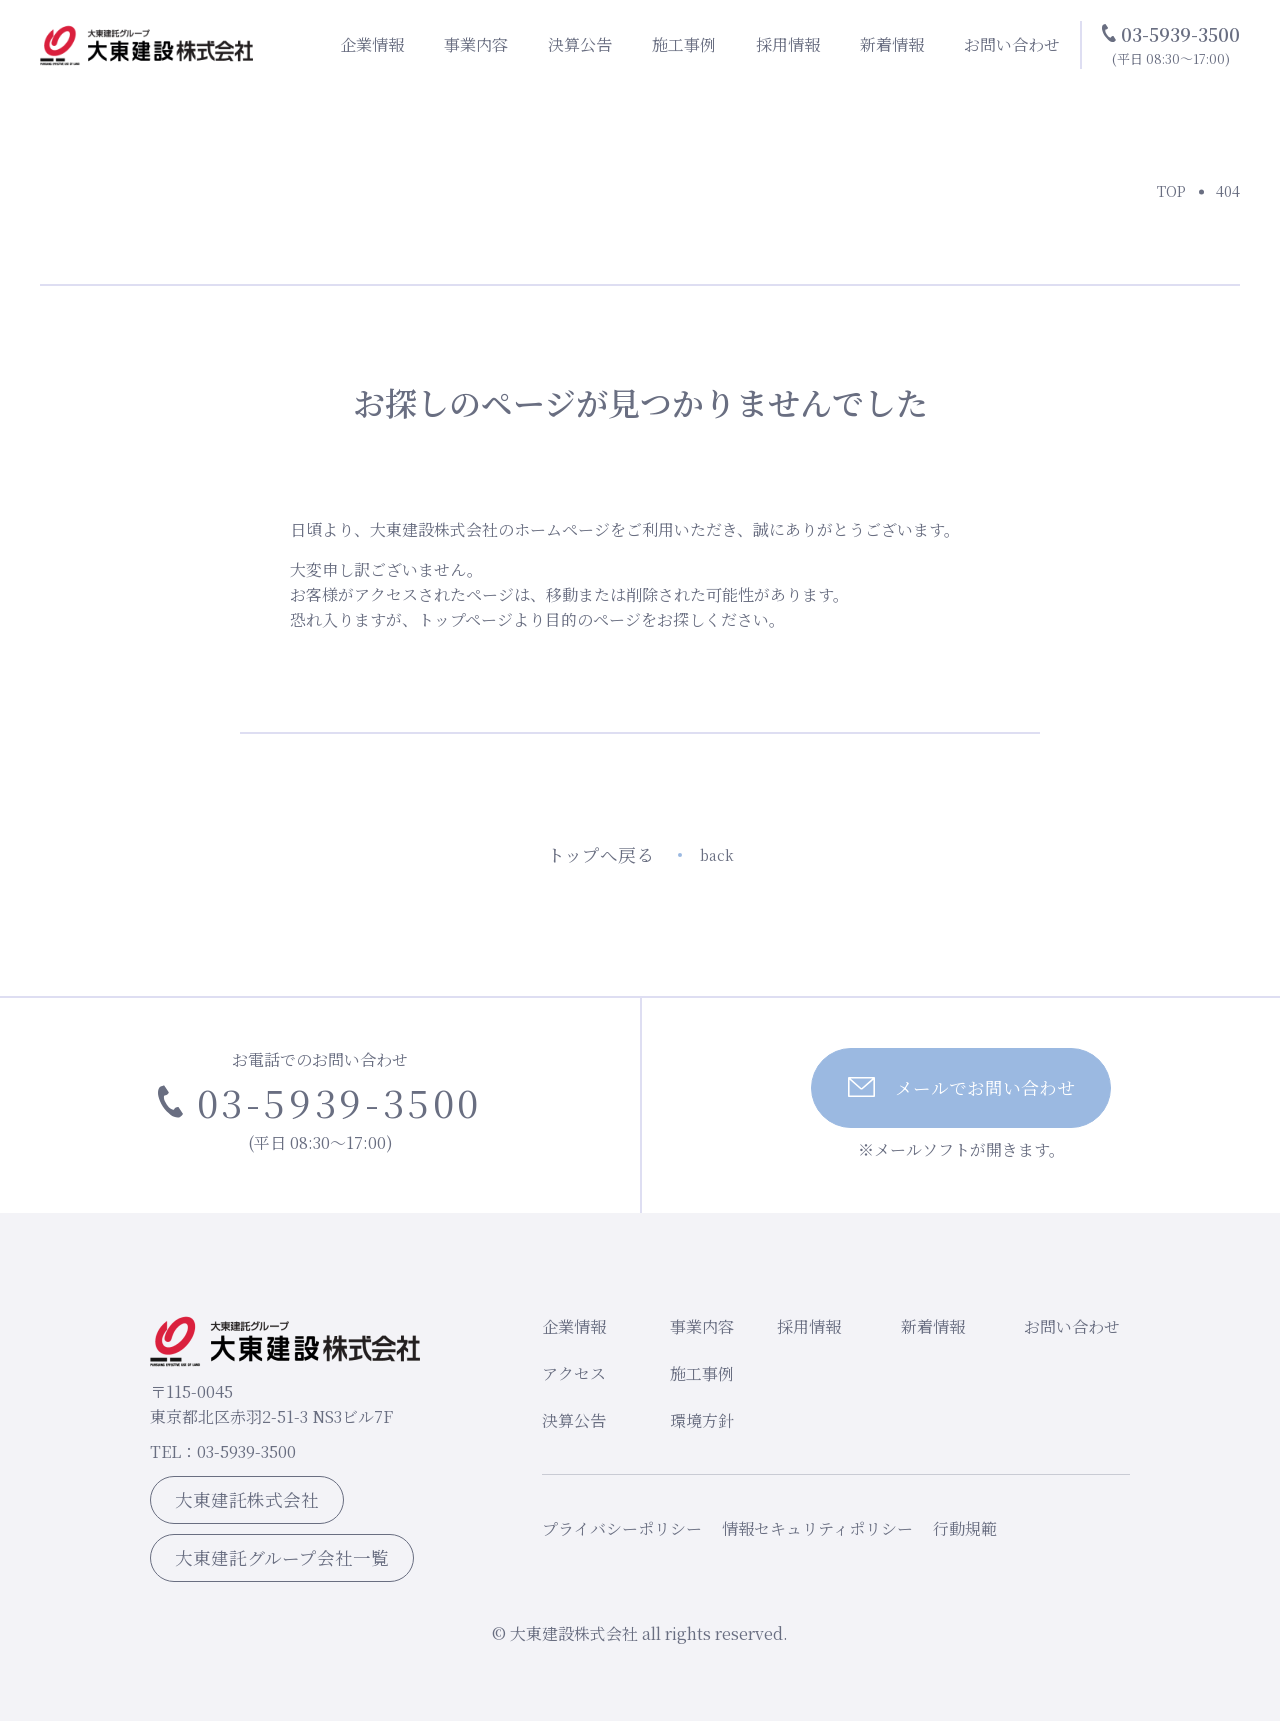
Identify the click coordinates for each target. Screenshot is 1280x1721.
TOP (1171, 191)
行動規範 (965, 1528)
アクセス (574, 1373)
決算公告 (580, 44)
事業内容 (476, 44)
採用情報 (788, 44)
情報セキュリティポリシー (817, 1528)
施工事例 (684, 44)
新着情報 (892, 44)
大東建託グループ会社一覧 (282, 1557)
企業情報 (372, 44)
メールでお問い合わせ (961, 1087)
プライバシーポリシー (622, 1528)
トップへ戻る (640, 854)
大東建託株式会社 (247, 1499)
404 (1228, 191)
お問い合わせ (1012, 44)
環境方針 (702, 1420)
